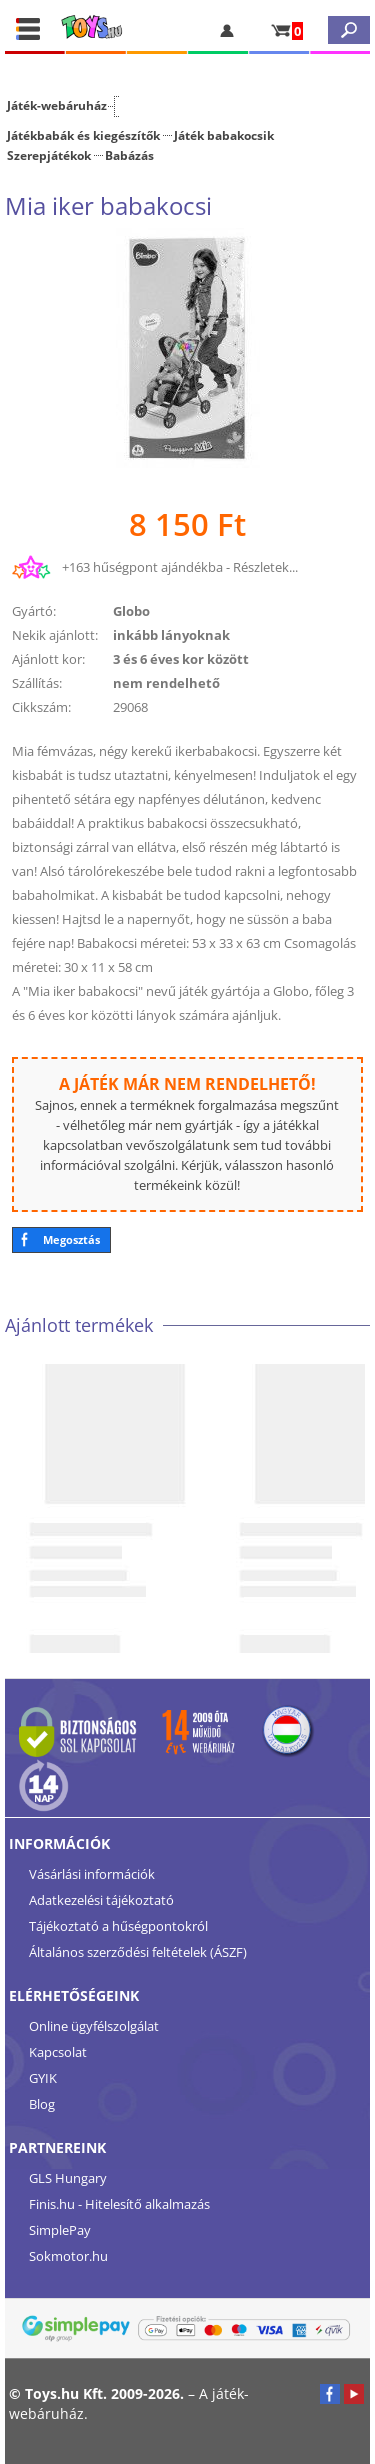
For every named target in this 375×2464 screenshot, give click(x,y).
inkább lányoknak (171, 635)
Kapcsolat (58, 2052)
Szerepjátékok (49, 155)
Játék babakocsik (224, 135)
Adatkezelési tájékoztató (101, 1900)
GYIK (43, 2078)
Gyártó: (34, 611)
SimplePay (60, 2230)
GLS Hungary (68, 2178)
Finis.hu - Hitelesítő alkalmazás (119, 2204)
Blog (42, 2104)
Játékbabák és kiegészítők (83, 135)
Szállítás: (37, 683)
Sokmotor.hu (68, 2256)
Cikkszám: (41, 707)
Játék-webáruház (57, 105)
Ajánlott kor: (48, 659)
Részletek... (265, 567)
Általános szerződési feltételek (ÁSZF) (138, 1952)
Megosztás (71, 1239)
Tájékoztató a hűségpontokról (118, 1926)
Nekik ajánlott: (55, 635)
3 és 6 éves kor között (181, 659)
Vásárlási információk (92, 1874)
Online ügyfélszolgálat (94, 2026)
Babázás (129, 155)
